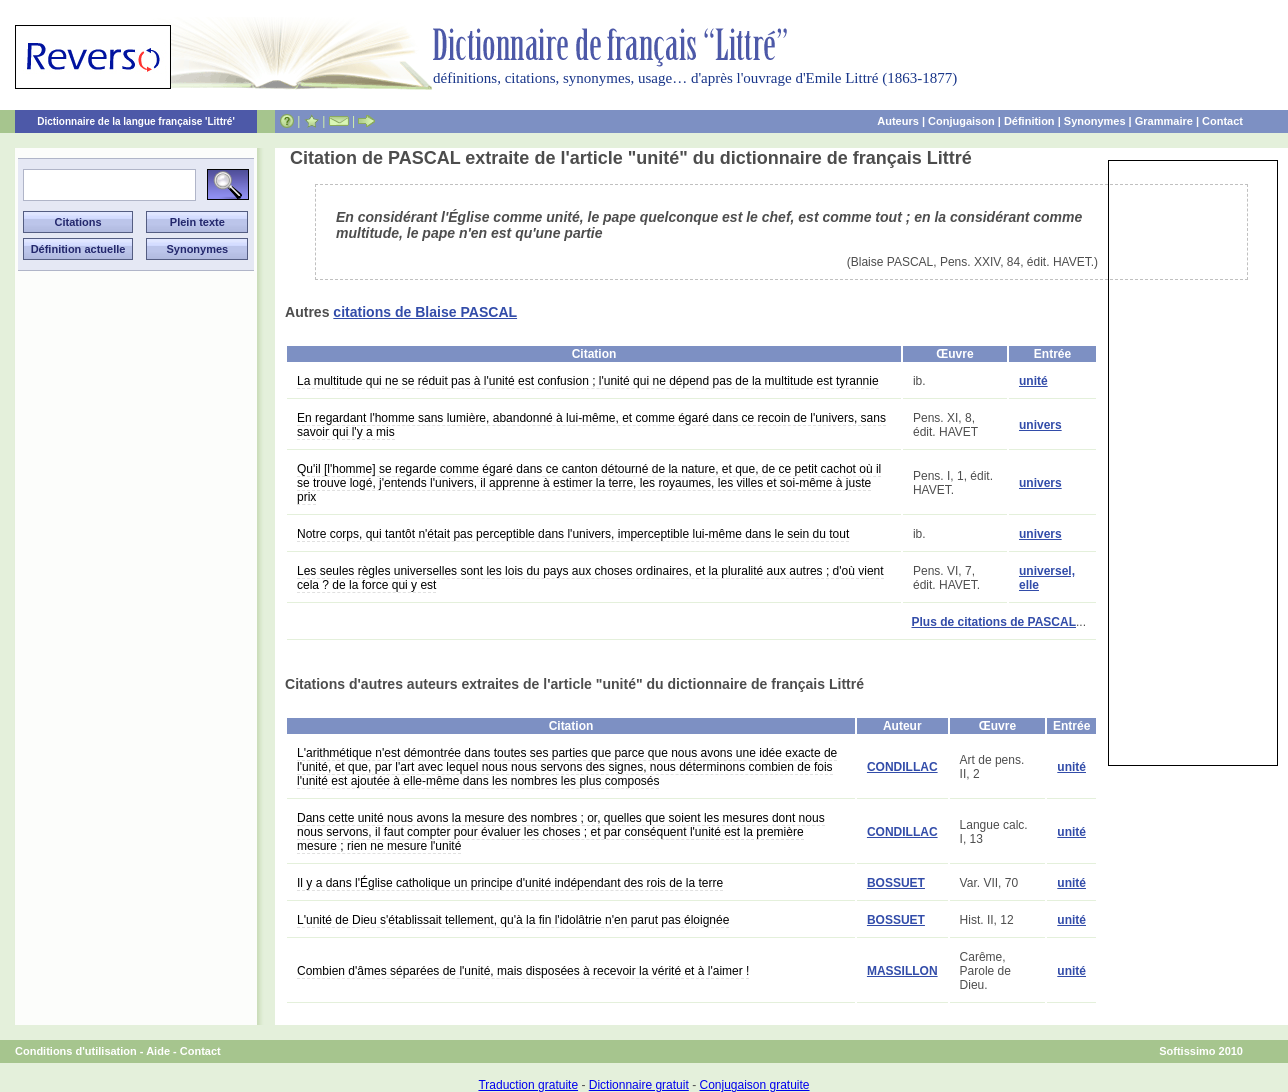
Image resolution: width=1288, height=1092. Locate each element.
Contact (1222, 121)
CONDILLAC (902, 767)
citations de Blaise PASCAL (425, 312)
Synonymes (1095, 121)
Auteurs (898, 121)
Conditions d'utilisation (76, 1051)
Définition (1029, 121)
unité (1033, 381)
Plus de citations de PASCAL (994, 622)
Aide (158, 1051)
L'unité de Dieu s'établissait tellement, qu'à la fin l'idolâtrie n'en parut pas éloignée (513, 920)
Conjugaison (961, 121)
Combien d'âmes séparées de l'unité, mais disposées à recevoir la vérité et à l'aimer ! (523, 971)
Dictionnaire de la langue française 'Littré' (136, 121)
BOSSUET (896, 883)
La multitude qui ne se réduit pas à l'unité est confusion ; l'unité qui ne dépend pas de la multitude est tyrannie (588, 381)
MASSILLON (902, 971)
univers (1040, 425)
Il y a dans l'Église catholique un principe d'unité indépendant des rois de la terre (510, 883)
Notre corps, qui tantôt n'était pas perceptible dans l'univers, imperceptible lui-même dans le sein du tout (573, 534)
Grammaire (1164, 121)
